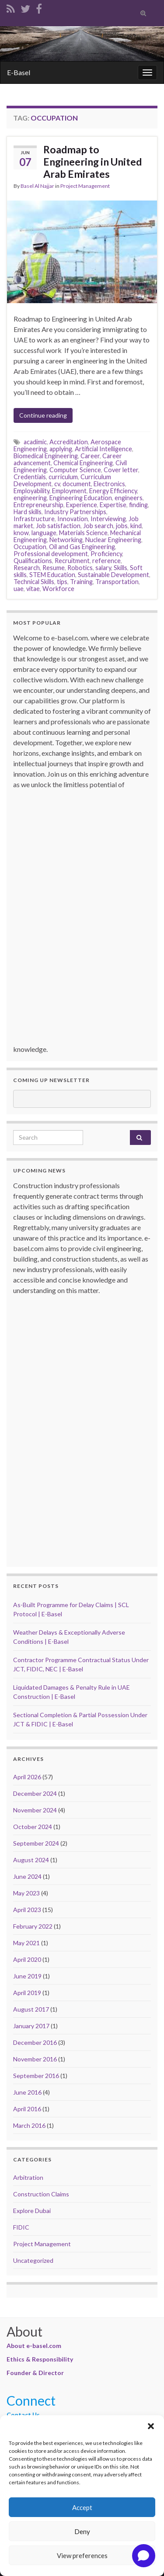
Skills (120, 567)
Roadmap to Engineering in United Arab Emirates (92, 161)
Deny (82, 2531)
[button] (151, 2426)
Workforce (58, 588)
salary (103, 567)
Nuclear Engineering (113, 539)
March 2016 (29, 2125)
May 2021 (26, 1943)
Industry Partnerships (75, 511)
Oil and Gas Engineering (82, 546)
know (21, 532)
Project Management (85, 186)
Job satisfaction (58, 525)
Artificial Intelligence (103, 449)
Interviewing (108, 518)
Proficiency (106, 553)
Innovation (72, 518)
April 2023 (27, 1909)
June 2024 (27, 1876)
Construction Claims (41, 2194)
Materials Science (83, 532)
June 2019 (27, 1976)
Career (90, 456)
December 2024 (35, 1793)
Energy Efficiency (113, 490)
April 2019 (27, 1992)
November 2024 (35, 1810)
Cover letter (121, 470)
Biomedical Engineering (46, 456)
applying (60, 449)
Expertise (113, 504)
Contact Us (23, 2414)
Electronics (109, 484)
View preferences (82, 2555)
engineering (30, 497)
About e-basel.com (34, 2345)
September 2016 (36, 2075)
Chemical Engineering (83, 463)
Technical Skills (34, 581)
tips (62, 581)
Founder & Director (35, 2372)
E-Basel (18, 72)
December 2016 (35, 2042)
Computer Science (75, 470)
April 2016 (27, 2109)
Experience (81, 504)
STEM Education (52, 574)
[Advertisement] (84, 921)
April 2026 (27, 1777)
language (43, 532)
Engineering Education (80, 497)
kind (136, 525)
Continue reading (43, 415)
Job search (98, 525)
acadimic (35, 442)
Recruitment (72, 560)
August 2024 (31, 1860)
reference (106, 560)
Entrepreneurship (38, 504)
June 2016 (27, 2092)
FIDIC (21, 2227)
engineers (129, 497)
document (77, 484)
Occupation (30, 546)
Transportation (117, 581)
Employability (31, 490)
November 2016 (35, 2059)
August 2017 (31, 2009)
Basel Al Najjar (37, 186)
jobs (122, 525)
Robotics (80, 567)
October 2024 (32, 1826)
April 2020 (27, 1959)
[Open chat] (143, 2555)
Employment (69, 490)
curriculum (63, 477)
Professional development (51, 553)
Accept (82, 2507)
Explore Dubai (32, 2210)
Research (27, 567)
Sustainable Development (113, 574)
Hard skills (28, 511)
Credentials (30, 477)
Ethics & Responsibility (40, 2359)
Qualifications (33, 560)
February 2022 (32, 1926)
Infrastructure (34, 518)
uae (19, 588)
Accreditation (68, 442)
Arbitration (28, 2177)
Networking (66, 539)
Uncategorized (33, 2260)
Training (81, 581)
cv (57, 484)
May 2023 (26, 1893)
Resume (53, 567)
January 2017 (31, 2026)
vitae (33, 588)
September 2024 (36, 1843)
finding (138, 504)
